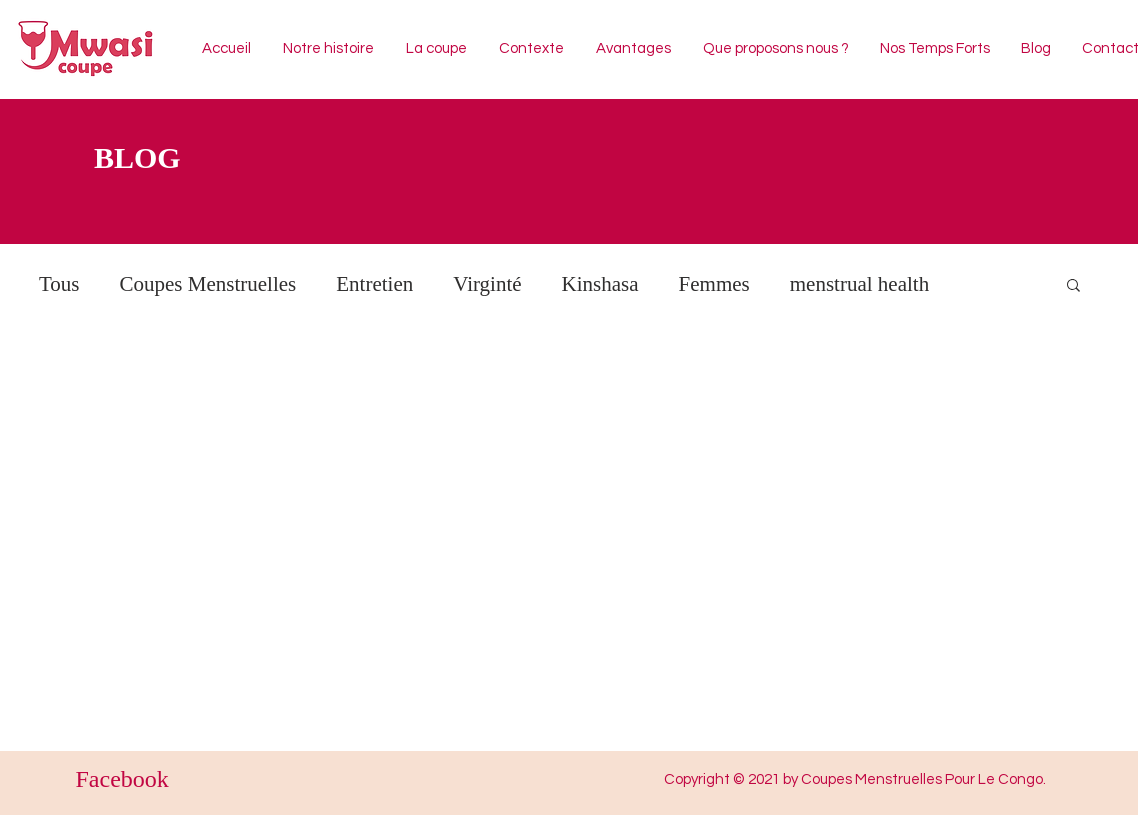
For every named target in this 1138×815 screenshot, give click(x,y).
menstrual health (859, 284)
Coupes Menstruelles (208, 284)
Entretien (374, 284)
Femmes (714, 284)
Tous (59, 284)
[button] (1073, 286)
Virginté (487, 284)
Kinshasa (600, 284)
